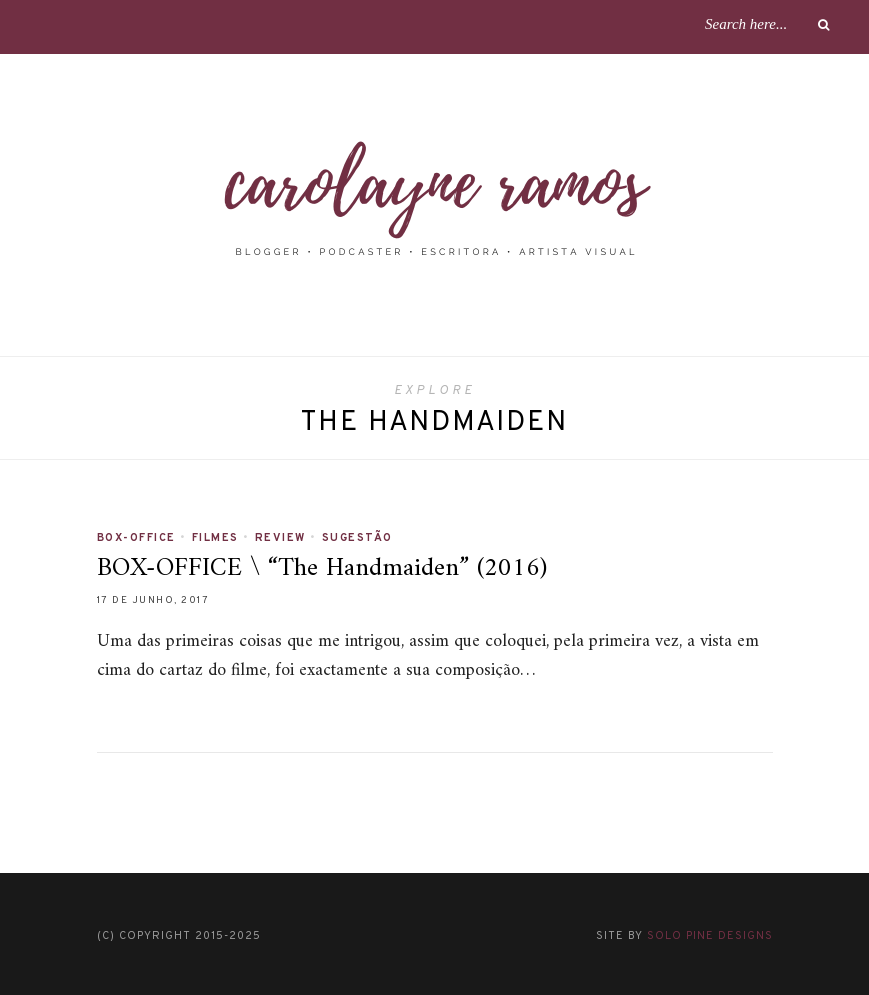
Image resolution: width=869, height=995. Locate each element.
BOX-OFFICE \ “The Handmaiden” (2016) (322, 568)
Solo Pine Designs (710, 936)
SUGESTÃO (357, 538)
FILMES (215, 538)
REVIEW (280, 538)
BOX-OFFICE (136, 538)
